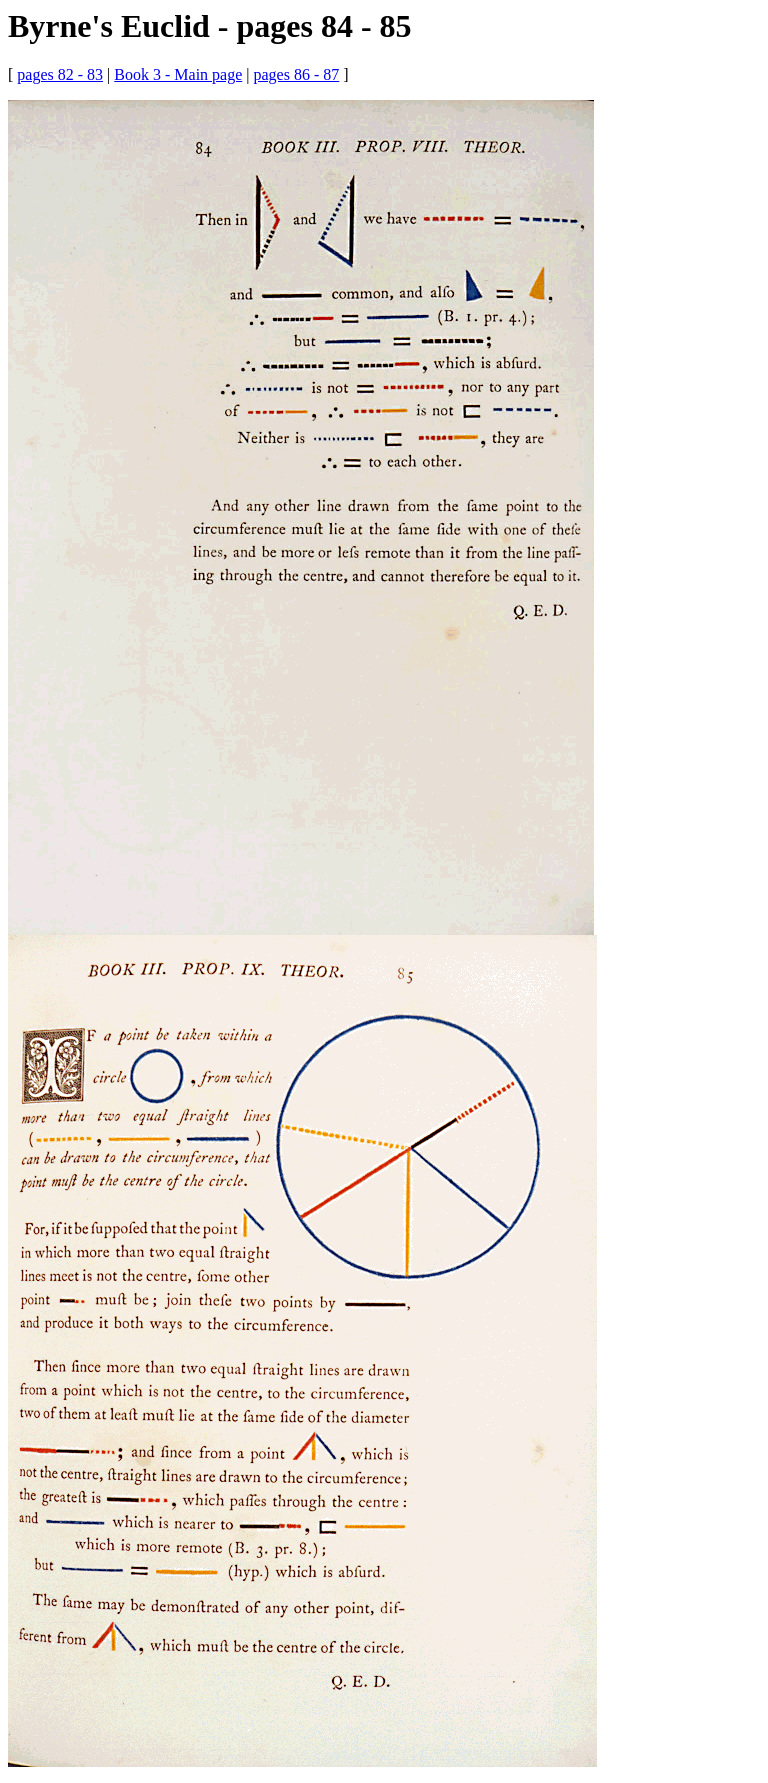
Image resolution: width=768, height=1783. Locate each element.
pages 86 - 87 (296, 74)
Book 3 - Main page (178, 74)
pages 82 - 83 (60, 74)
